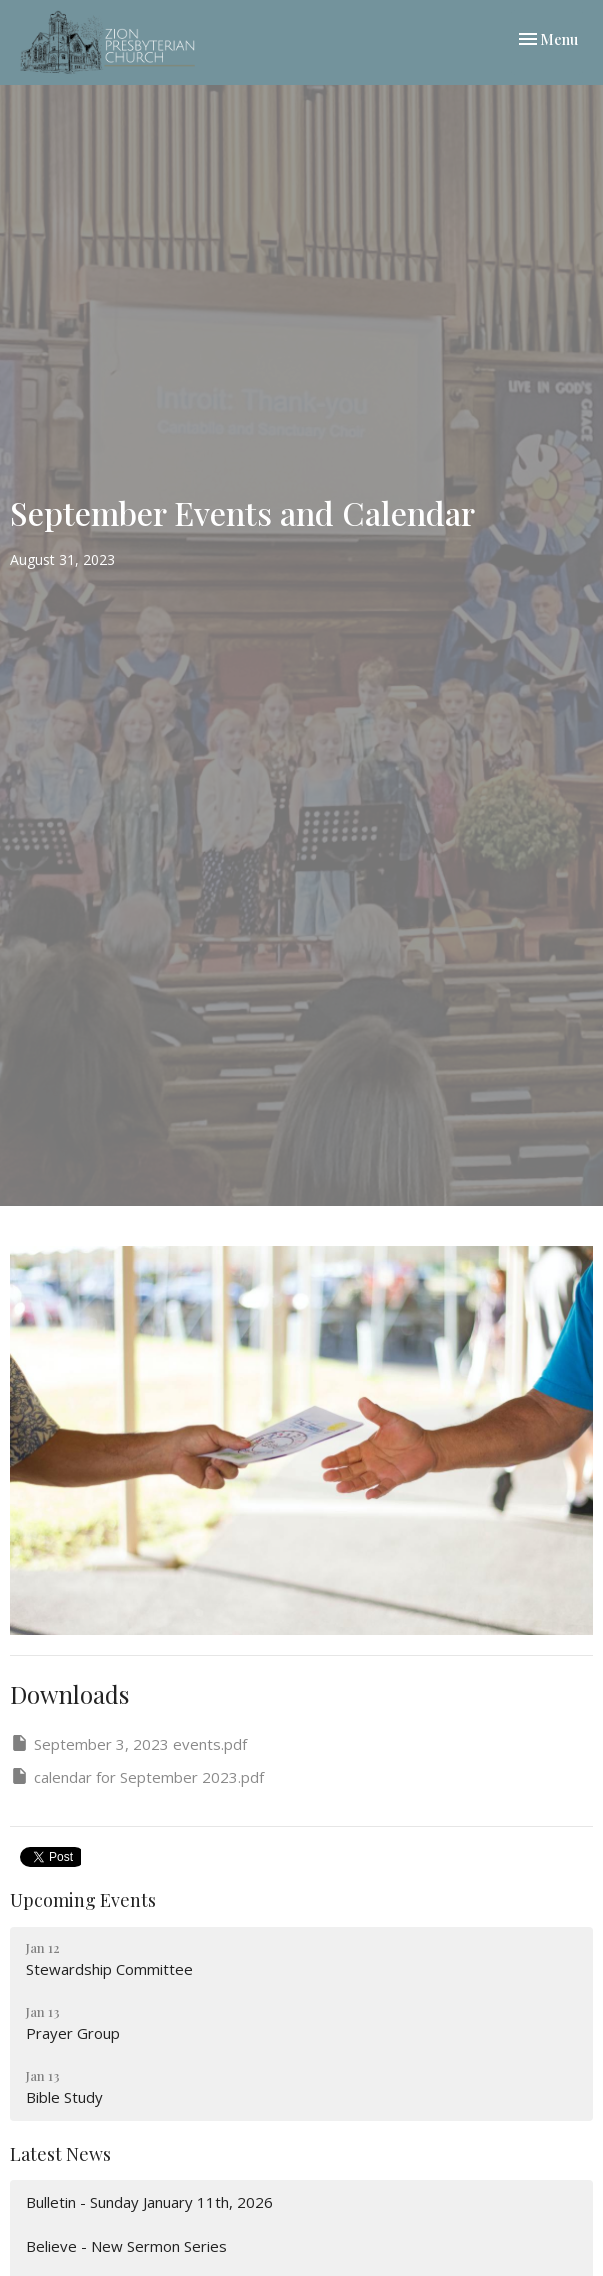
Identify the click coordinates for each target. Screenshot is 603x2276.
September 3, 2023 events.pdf (128, 1743)
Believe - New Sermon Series (126, 2246)
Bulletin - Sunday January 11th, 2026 (149, 2202)
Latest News (60, 2154)
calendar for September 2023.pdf (137, 1776)
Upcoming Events (83, 1900)
